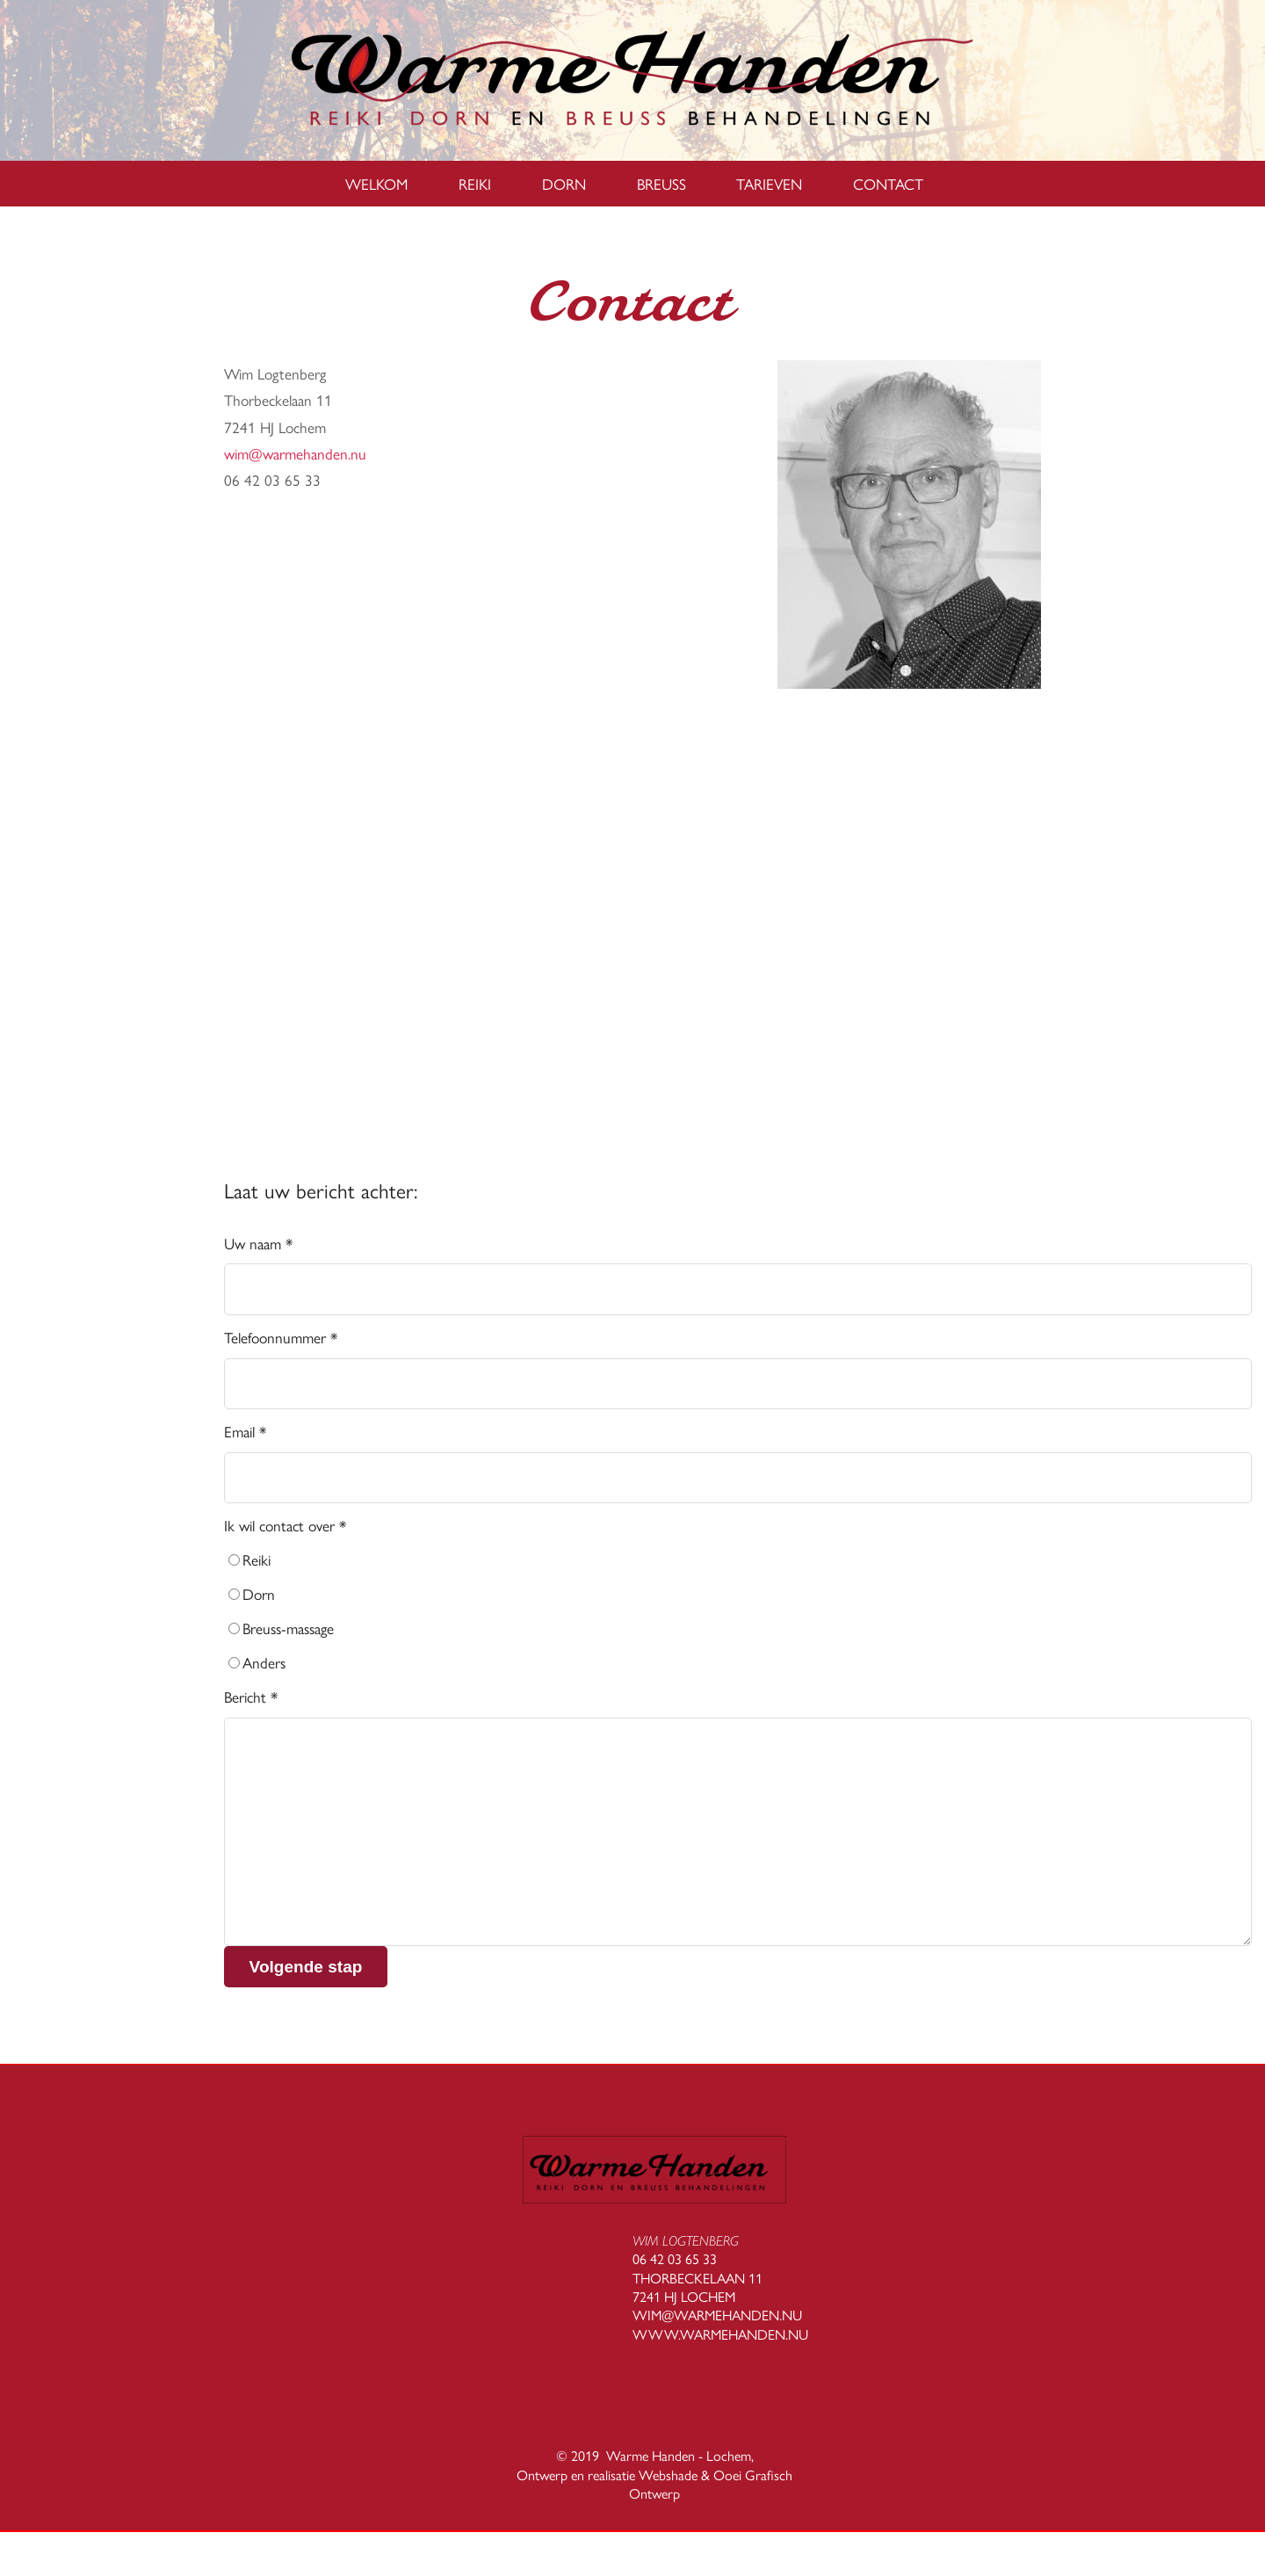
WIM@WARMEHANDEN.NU (717, 2315)
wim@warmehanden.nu (295, 453)
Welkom (376, 183)
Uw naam (258, 1243)
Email (245, 1431)
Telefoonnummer (280, 1337)
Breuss (661, 183)
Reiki (475, 183)
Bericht (251, 1696)
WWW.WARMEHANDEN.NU (720, 2334)
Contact (888, 183)
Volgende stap (306, 1966)
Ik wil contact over (285, 1525)
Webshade (668, 2474)
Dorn (564, 183)
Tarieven (769, 183)
